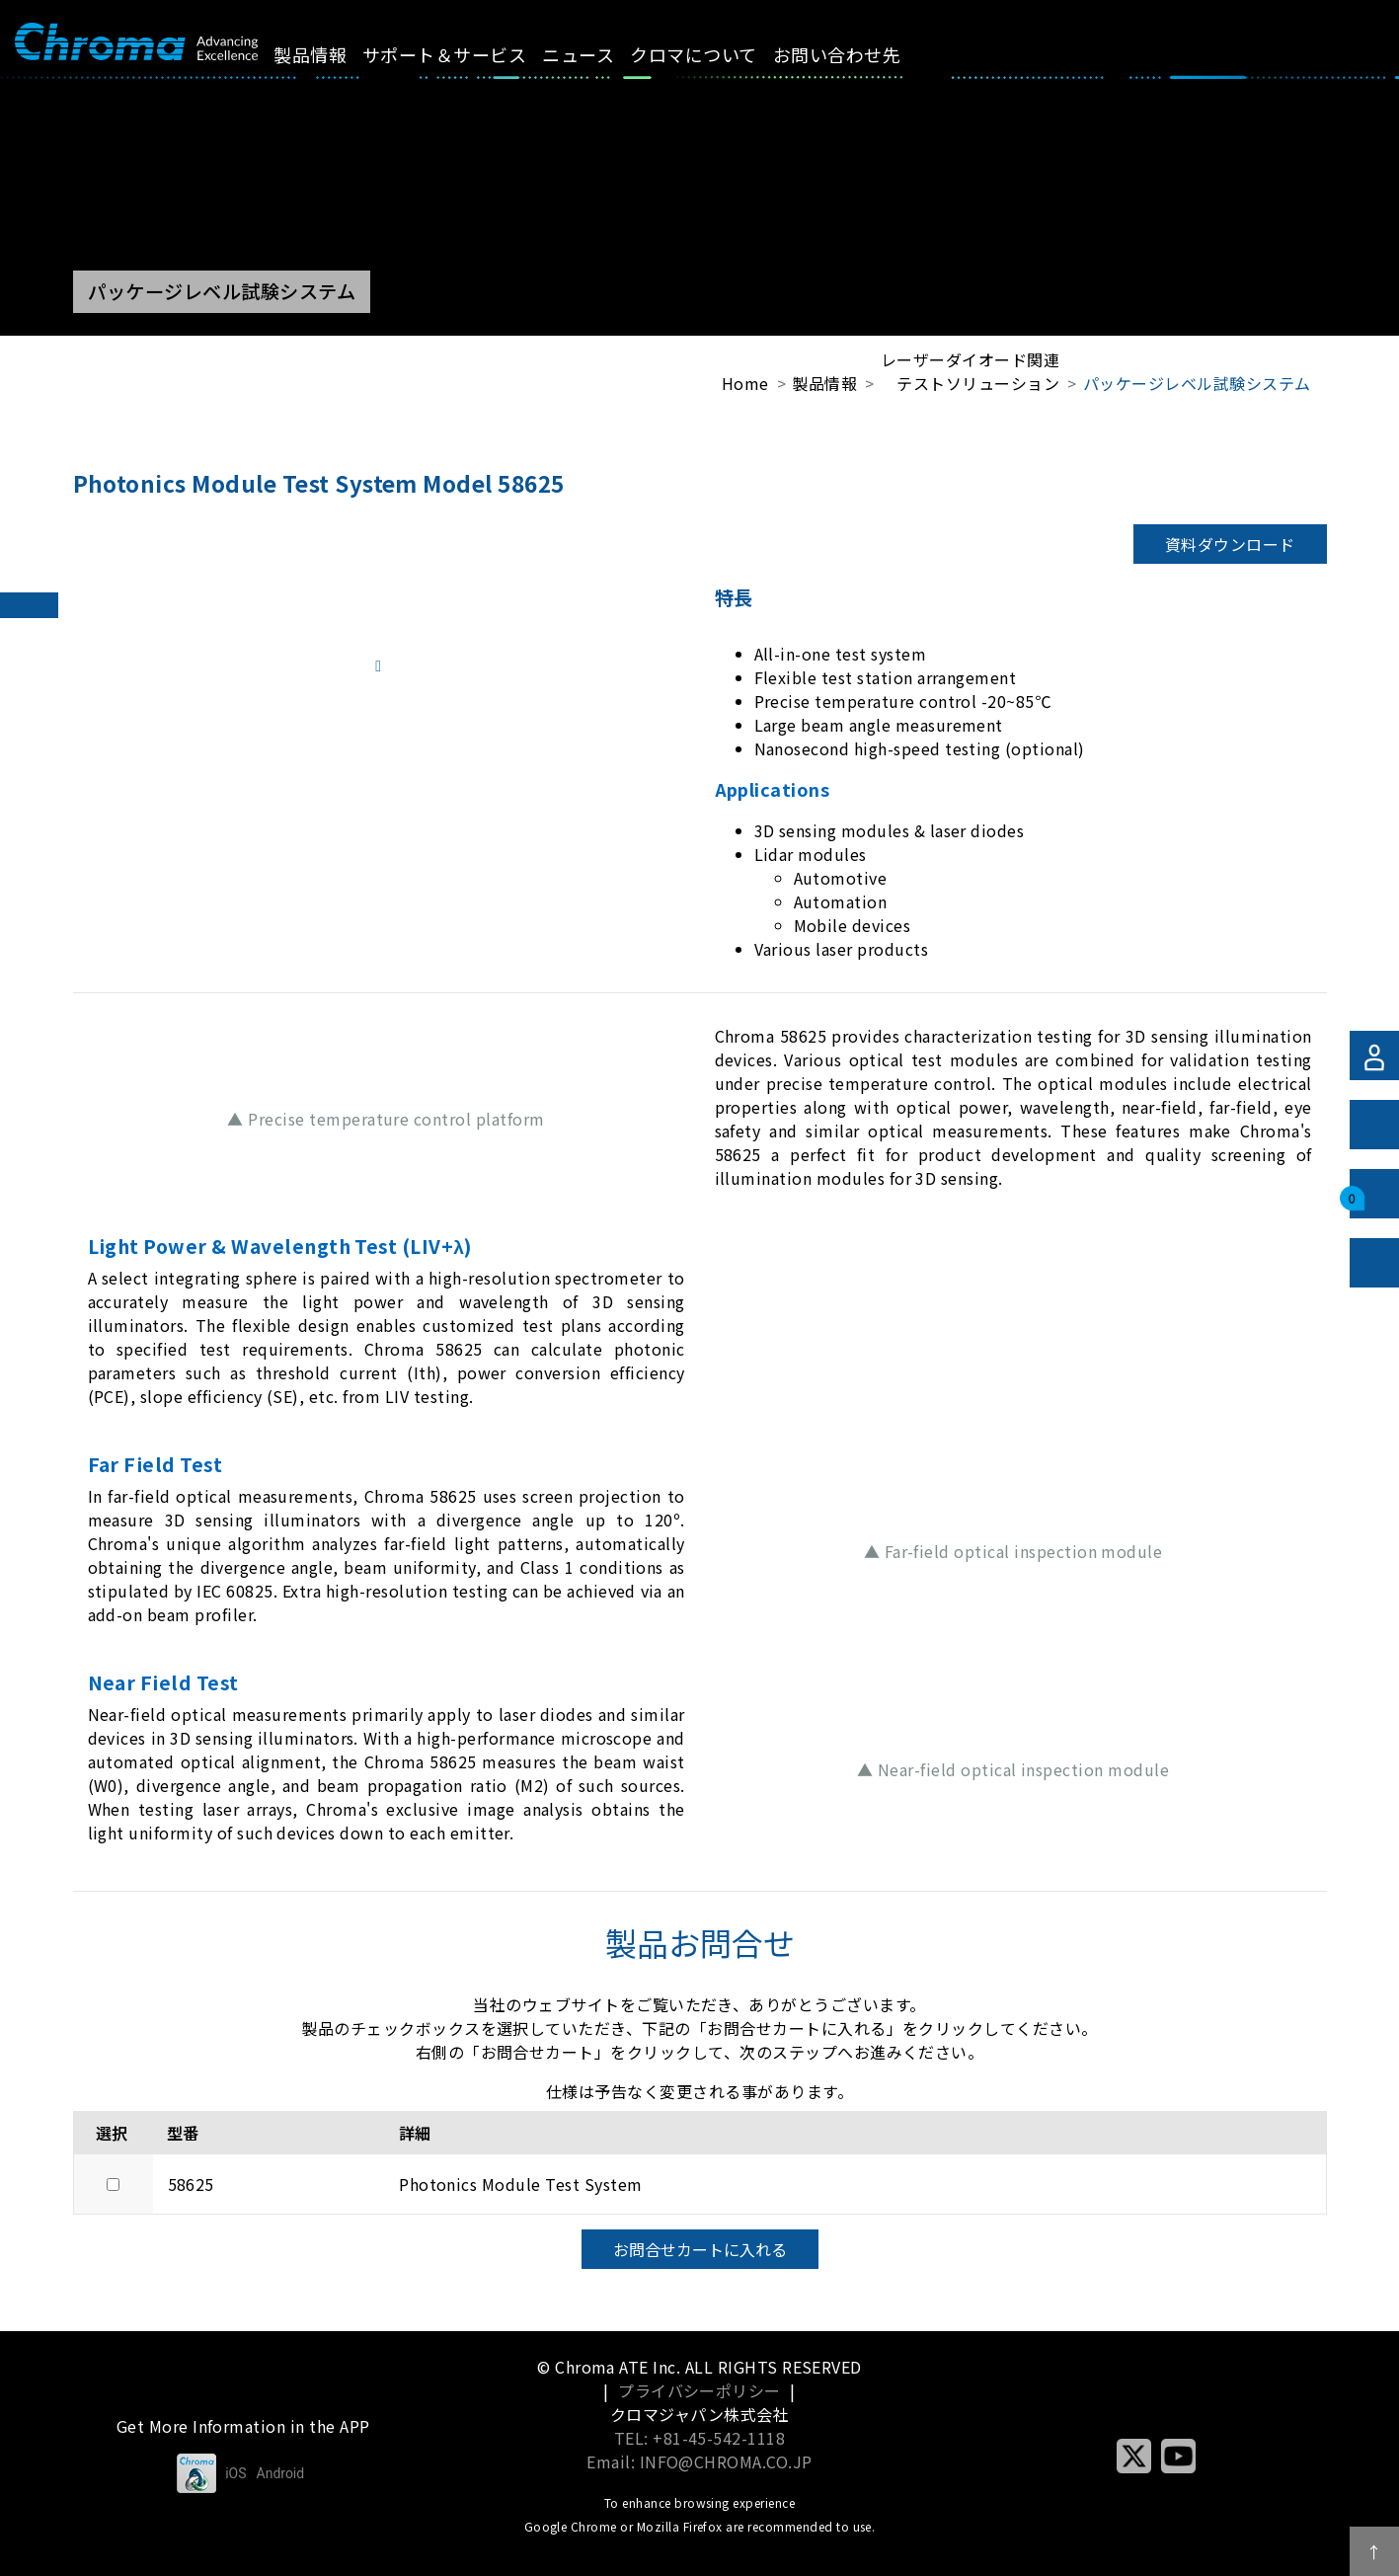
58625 (191, 2184)
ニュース (601, 54)
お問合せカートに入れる (700, 2249)
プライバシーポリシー (699, 2390)
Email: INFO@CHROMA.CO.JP (699, 2461)
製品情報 (332, 54)
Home (745, 383)
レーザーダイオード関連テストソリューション (970, 371)
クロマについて (716, 54)
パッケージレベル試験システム (1197, 383)
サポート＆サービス (467, 54)
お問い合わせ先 (858, 54)
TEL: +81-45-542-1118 (700, 2438)
